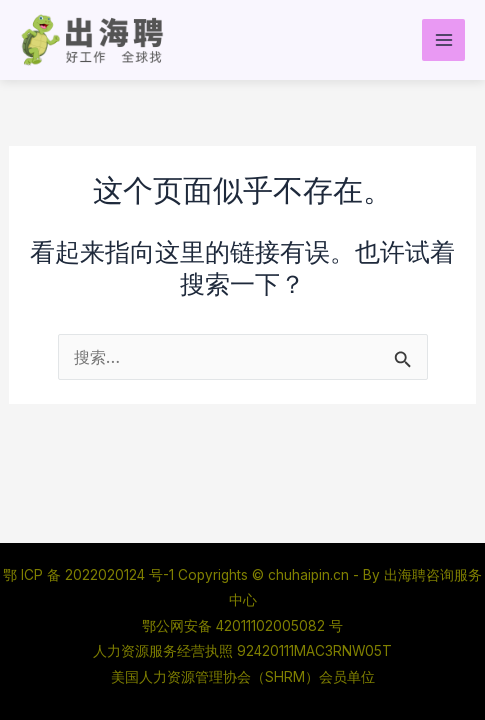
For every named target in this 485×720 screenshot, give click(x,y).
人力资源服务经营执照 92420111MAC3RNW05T (242, 651)
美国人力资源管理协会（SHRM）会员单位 (243, 677)
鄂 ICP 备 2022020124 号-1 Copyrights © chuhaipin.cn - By (193, 575)
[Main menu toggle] (443, 40)
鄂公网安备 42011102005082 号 (242, 626)
